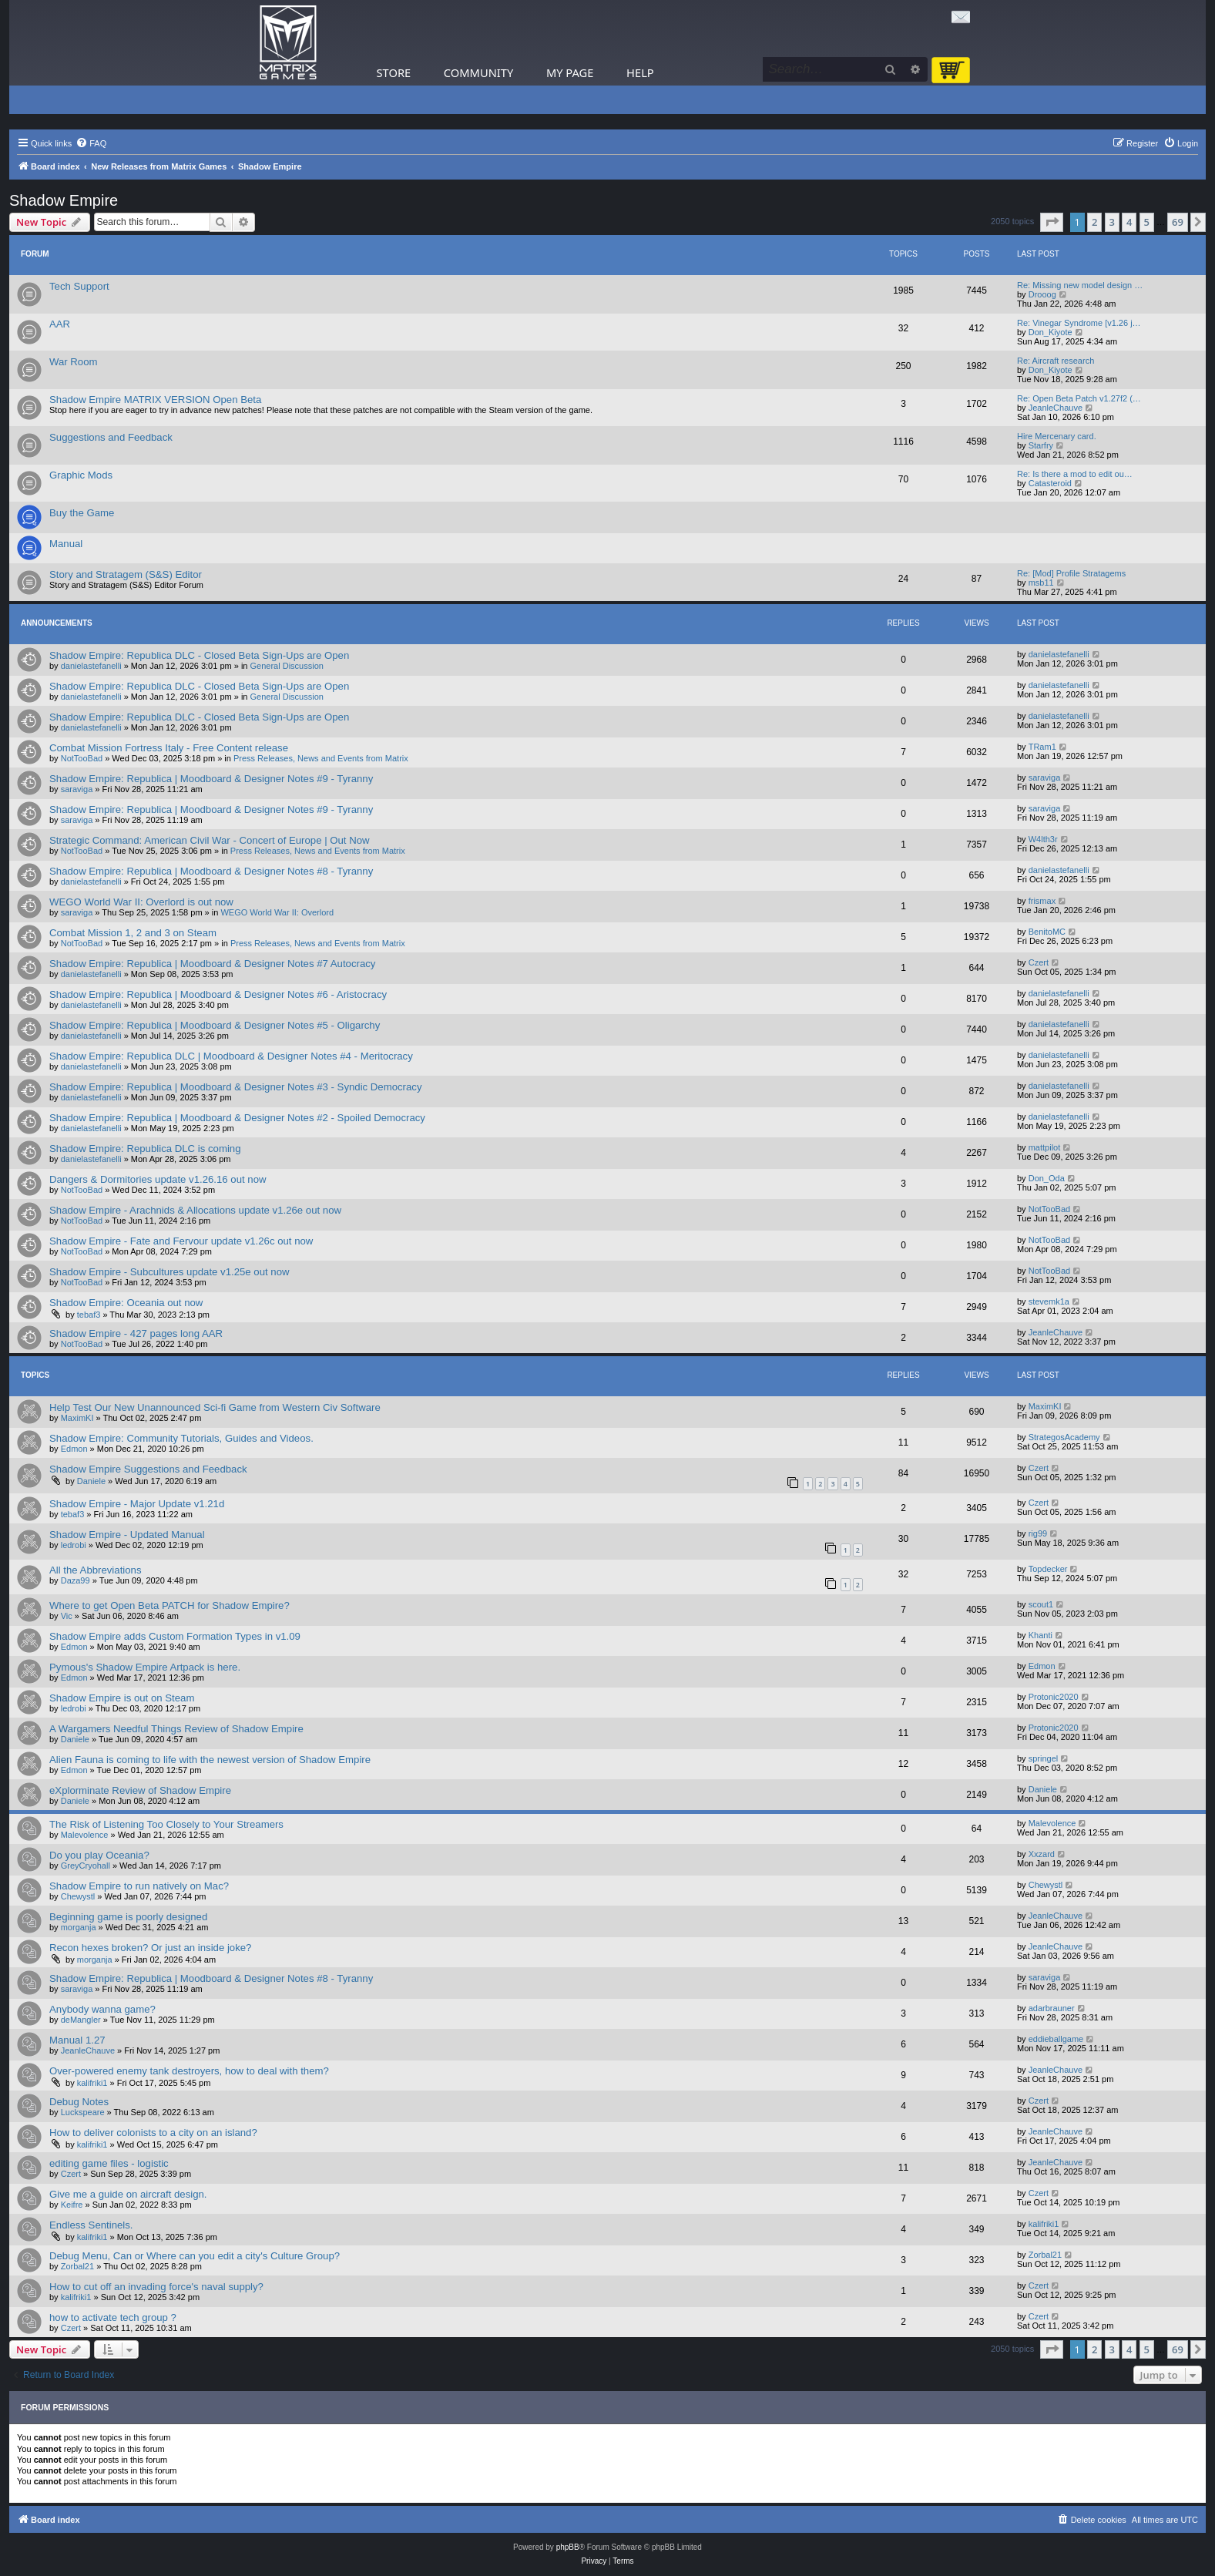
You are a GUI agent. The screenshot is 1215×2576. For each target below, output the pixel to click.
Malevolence (85, 1834)
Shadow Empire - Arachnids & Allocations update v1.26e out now (195, 1210)
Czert (1039, 962)
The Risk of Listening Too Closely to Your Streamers (166, 1824)
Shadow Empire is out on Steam (121, 1698)
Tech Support (79, 286)
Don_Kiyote (1050, 332)
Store (394, 72)
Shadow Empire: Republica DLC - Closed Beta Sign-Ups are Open (199, 655)
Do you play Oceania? (99, 1855)
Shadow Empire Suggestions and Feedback (148, 1469)
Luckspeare (83, 2112)
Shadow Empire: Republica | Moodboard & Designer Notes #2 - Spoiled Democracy (237, 1117)
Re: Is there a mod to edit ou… (1075, 474)
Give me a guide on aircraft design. (128, 2194)
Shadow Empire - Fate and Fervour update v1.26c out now (181, 1241)
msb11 (1041, 582)
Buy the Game (81, 513)
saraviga (77, 789)
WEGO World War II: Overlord (277, 912)
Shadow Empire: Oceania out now (126, 1302)
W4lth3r (1043, 839)
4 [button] (1129, 222)
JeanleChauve (1055, 407)
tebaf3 (89, 1314)
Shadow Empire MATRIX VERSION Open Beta (155, 399)
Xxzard (1042, 1854)
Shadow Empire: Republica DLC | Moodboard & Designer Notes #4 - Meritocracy (231, 1056)
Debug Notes (79, 2101)
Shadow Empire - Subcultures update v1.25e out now (169, 1272)
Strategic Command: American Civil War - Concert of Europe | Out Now (209, 840)
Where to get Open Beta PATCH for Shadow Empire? (169, 1605)
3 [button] (1112, 222)
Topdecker (1048, 1568)
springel (1044, 1758)
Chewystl (78, 1896)
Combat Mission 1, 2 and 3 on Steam (132, 933)
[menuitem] (91, 143)
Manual (65, 543)
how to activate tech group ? (112, 2317)
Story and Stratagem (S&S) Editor (125, 574)
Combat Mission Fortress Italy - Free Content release (168, 748)
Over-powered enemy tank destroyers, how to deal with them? (189, 2071)
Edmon (74, 1448)
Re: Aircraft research (1055, 360)
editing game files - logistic (109, 2163)
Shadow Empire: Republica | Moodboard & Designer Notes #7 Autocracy (212, 963)
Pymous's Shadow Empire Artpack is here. (144, 1667)
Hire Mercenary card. (1056, 436)
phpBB (567, 2547)
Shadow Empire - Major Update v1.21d (136, 1504)
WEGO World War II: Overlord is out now (141, 902)
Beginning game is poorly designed (128, 1917)
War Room (73, 362)
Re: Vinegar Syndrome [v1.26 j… (1079, 322)
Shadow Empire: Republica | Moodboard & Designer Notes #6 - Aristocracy (218, 994)
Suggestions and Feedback (111, 437)
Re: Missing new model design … (1080, 285)
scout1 (1041, 1604)
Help (640, 72)
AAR (59, 324)
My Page (570, 72)
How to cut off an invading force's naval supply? (156, 2286)
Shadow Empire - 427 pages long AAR (136, 1333)
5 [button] (1147, 222)
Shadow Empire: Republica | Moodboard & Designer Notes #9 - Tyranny (211, 778)
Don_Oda (1047, 1178)
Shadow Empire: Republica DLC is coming (144, 1148)
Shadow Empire (63, 200)
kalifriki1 (92, 2082)
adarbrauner (1052, 2008)
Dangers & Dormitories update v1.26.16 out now (158, 1179)
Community (478, 72)
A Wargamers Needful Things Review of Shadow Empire (176, 1729)
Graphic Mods (80, 475)
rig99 (1038, 1533)
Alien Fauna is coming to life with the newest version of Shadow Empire (210, 1759)
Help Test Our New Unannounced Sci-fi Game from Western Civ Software (215, 1407)
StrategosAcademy (1064, 1437)
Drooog (1042, 294)
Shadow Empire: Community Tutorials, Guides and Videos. (181, 1438)
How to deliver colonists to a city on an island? (153, 2132)
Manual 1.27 (77, 2040)
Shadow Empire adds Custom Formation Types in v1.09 (174, 1636)
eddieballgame (1056, 2039)
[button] (1051, 222)
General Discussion (287, 665)
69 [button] (1177, 222)
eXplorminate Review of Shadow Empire (140, 1790)
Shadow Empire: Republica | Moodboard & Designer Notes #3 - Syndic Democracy (235, 1087)
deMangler (81, 2019)
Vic (66, 1615)
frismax (1042, 900)
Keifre (72, 2204)
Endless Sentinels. (91, 2225)
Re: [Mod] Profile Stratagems (1071, 573)
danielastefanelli (91, 665)
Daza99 (75, 1580)
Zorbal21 (77, 2266)
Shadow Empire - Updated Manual (127, 1534)
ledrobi (73, 1545)
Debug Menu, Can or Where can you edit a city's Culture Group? (194, 2256)
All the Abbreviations (95, 1570)
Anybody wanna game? (102, 2009)
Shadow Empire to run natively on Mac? (139, 1886)
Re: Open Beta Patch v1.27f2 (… (1079, 398)
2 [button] (1094, 222)
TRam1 (1042, 746)
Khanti (1040, 1635)
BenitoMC (1047, 931)
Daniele (91, 1481)
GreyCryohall (85, 1865)
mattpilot (1045, 1147)
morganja (78, 1927)
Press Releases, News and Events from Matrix (320, 758)
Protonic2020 (1054, 1696)
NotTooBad (81, 758)
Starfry (1041, 445)
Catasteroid (1050, 483)
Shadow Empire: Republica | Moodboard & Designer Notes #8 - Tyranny (211, 871)
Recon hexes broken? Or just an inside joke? (150, 1947)
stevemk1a (1049, 1301)
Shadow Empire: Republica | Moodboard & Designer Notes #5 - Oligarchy (214, 1025)
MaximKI (77, 1417)
